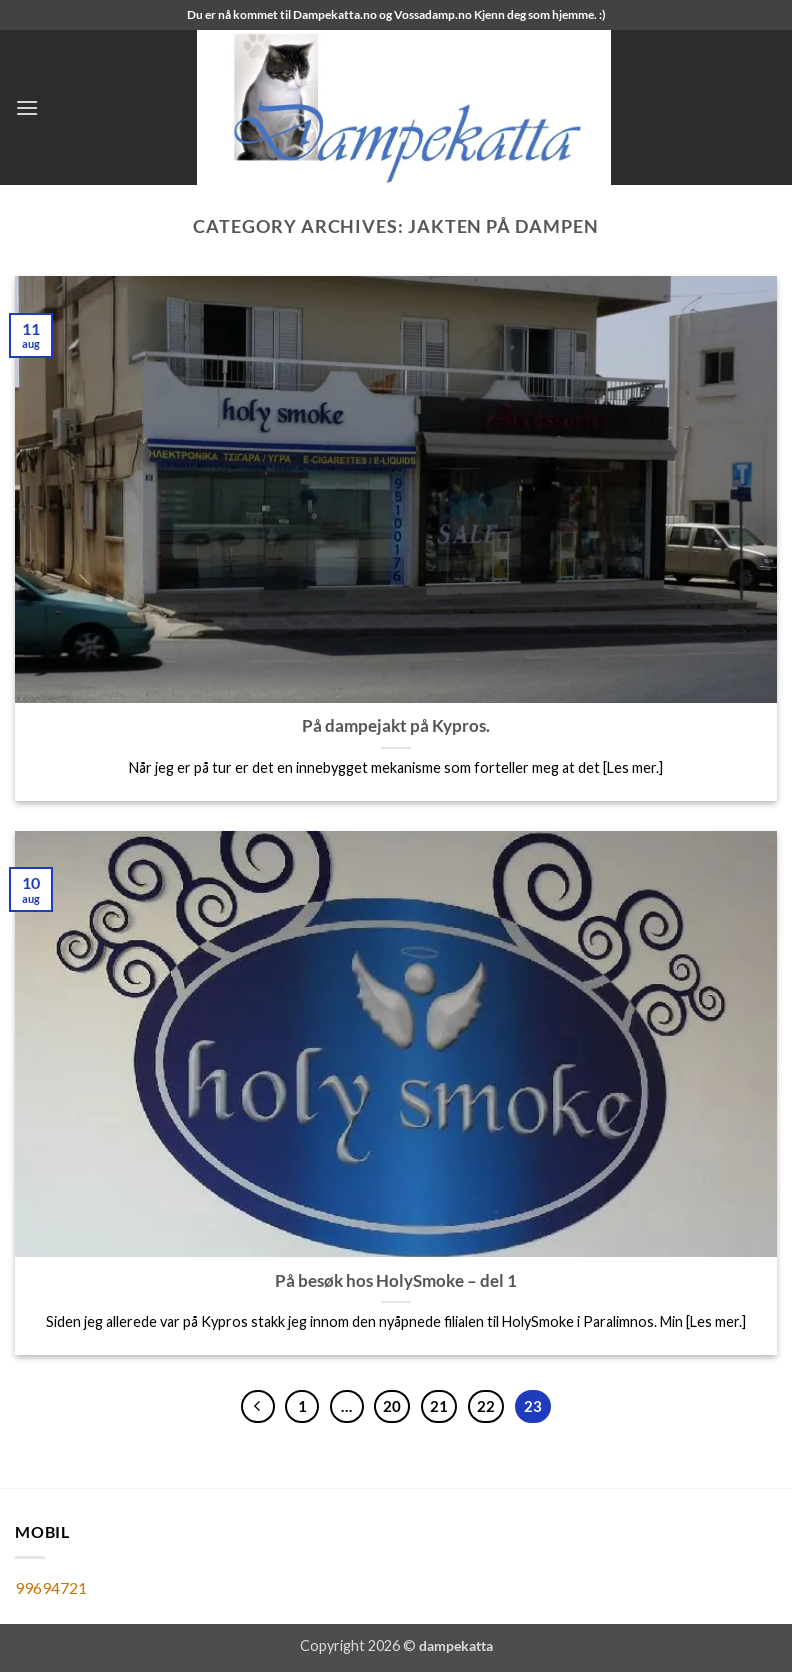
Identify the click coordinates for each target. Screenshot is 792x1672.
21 (439, 1406)
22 (486, 1406)
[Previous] (258, 1407)
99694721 (51, 1587)
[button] (27, 107)
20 (392, 1406)
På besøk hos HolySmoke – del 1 (396, 1281)
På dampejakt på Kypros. (396, 726)
